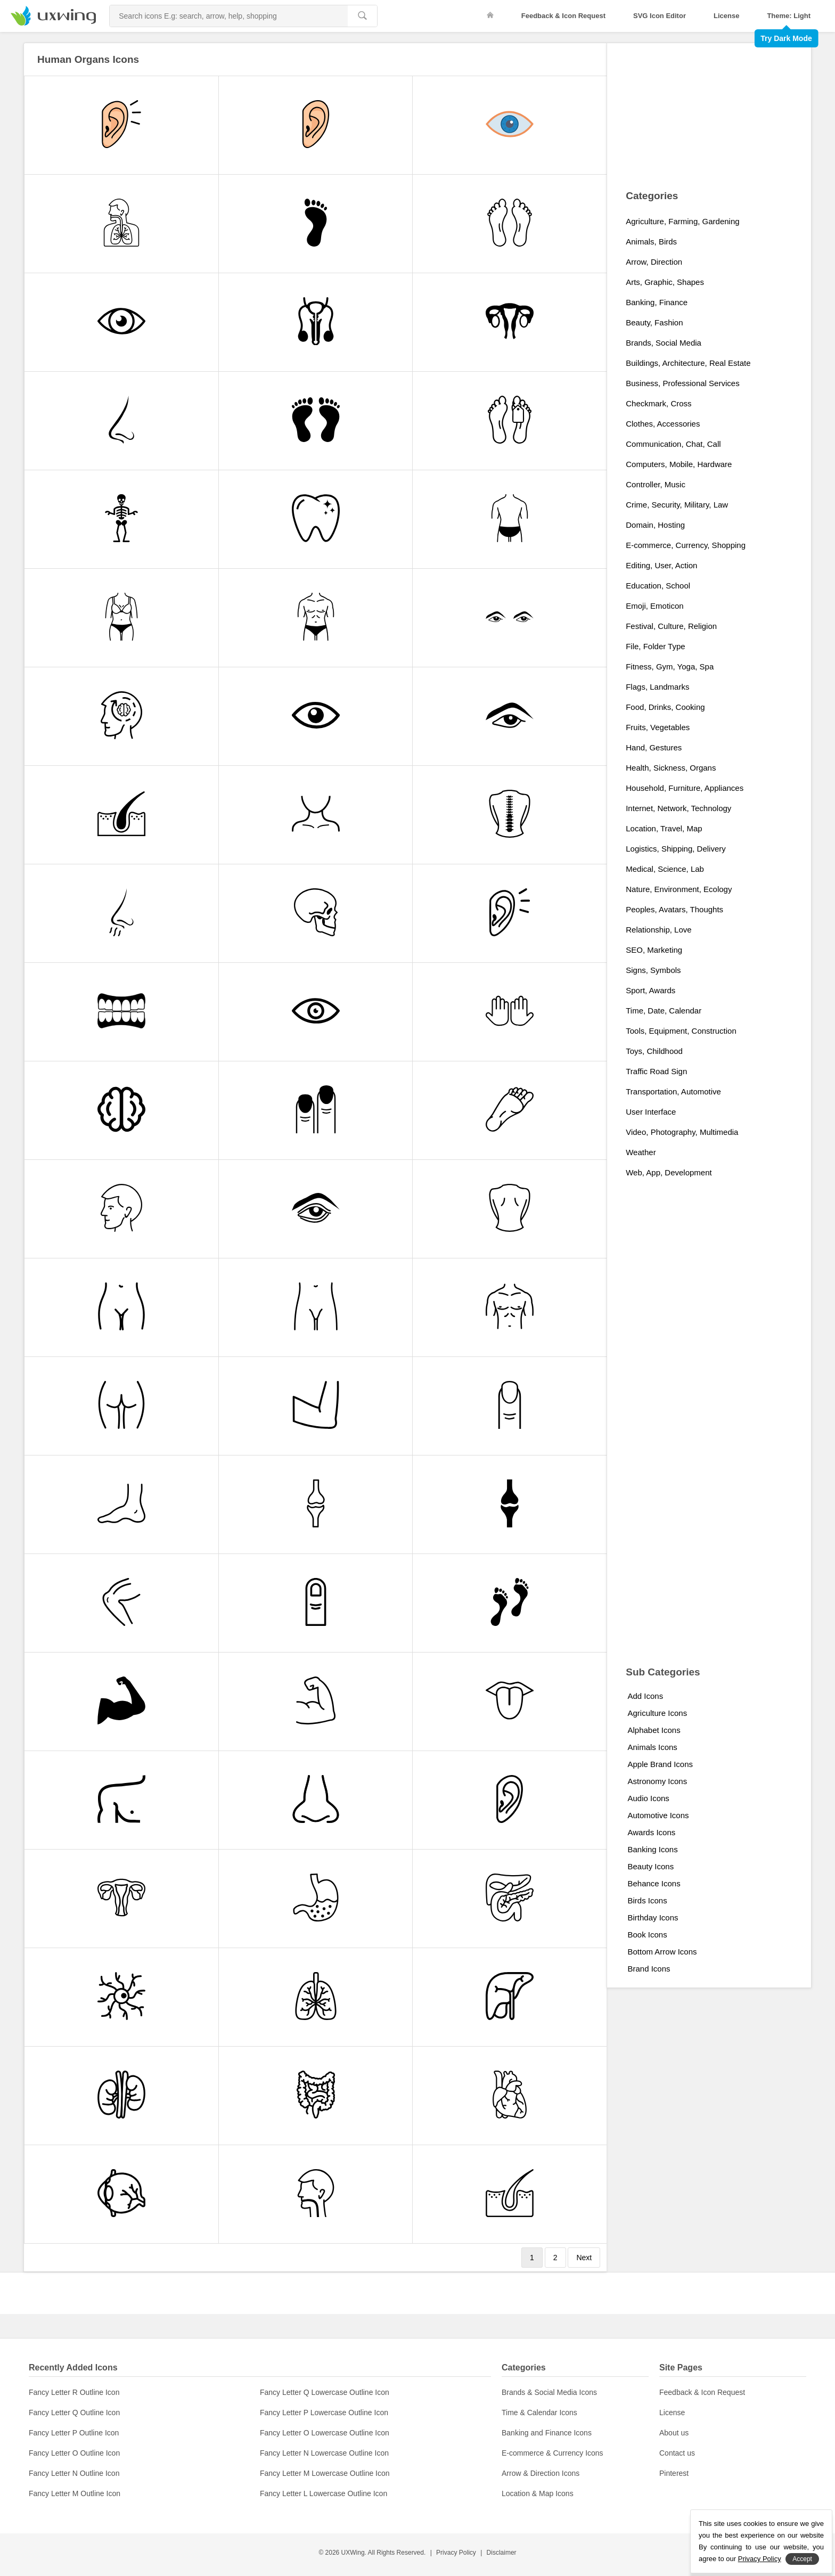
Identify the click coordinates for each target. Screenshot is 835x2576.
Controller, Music (655, 484)
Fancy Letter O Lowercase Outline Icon (324, 2432)
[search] (362, 16)
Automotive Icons (658, 1815)
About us (674, 2432)
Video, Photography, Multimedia (682, 1131)
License (726, 16)
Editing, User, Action (661, 565)
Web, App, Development (668, 1172)
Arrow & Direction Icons (540, 2473)
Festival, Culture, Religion (671, 626)
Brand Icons (648, 1968)
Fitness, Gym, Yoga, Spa (670, 666)
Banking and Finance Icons (547, 2432)
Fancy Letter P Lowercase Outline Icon (324, 2412)
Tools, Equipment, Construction (681, 1030)
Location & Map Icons (538, 2493)
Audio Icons (648, 1798)
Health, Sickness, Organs (671, 767)
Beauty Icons (650, 1866)
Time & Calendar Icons (539, 2412)
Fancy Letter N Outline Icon (74, 2473)
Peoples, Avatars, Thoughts (674, 909)
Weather (641, 1152)
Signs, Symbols (653, 970)
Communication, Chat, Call (673, 443)
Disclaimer (502, 2552)
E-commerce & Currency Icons (552, 2453)
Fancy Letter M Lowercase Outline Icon (325, 2473)
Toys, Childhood (654, 1051)
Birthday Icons (652, 1917)
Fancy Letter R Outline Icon (74, 2392)
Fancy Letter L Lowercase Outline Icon (323, 2493)
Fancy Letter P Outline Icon (74, 2432)
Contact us (677, 2453)
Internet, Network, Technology (678, 808)
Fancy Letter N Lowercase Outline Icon (324, 2453)
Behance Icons (653, 1883)
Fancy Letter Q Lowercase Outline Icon (324, 2392)
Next (584, 2257)
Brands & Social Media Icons (549, 2392)
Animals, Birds (651, 241)
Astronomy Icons (657, 1781)
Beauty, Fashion (654, 322)
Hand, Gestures (654, 747)
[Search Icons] (229, 16)
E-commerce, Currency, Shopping (686, 545)
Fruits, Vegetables (658, 727)
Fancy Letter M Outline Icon (74, 2493)
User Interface (651, 1111)
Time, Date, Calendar (663, 1010)
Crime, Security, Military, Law (677, 504)
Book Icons (647, 1934)
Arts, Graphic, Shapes (665, 282)
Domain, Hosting (655, 524)
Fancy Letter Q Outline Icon (74, 2412)
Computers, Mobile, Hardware (679, 464)
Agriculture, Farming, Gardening (682, 221)
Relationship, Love (658, 929)
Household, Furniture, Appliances (684, 787)
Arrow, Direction (654, 261)
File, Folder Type (655, 646)
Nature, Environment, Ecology (679, 889)
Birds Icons (647, 1900)
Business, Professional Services (682, 383)
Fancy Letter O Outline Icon (74, 2453)
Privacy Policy (456, 2552)
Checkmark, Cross (658, 403)
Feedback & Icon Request (563, 16)
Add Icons (645, 1695)
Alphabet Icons (653, 1730)
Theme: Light (789, 16)
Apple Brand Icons (660, 1764)
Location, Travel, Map (664, 828)
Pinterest (674, 2473)
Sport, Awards (650, 990)
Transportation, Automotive (673, 1091)
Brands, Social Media (663, 342)
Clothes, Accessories (663, 423)
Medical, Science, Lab (665, 868)
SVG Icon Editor (659, 16)
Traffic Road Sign (656, 1071)
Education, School (658, 585)
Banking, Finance (656, 302)
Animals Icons (652, 1747)
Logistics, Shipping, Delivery (676, 848)
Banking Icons (652, 1849)
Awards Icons (651, 1832)
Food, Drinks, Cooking (665, 707)
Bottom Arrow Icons (662, 1951)
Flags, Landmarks (657, 686)
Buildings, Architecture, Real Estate (688, 362)
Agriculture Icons (657, 1713)
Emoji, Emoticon (654, 605)
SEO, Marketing (654, 949)
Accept (802, 2559)
